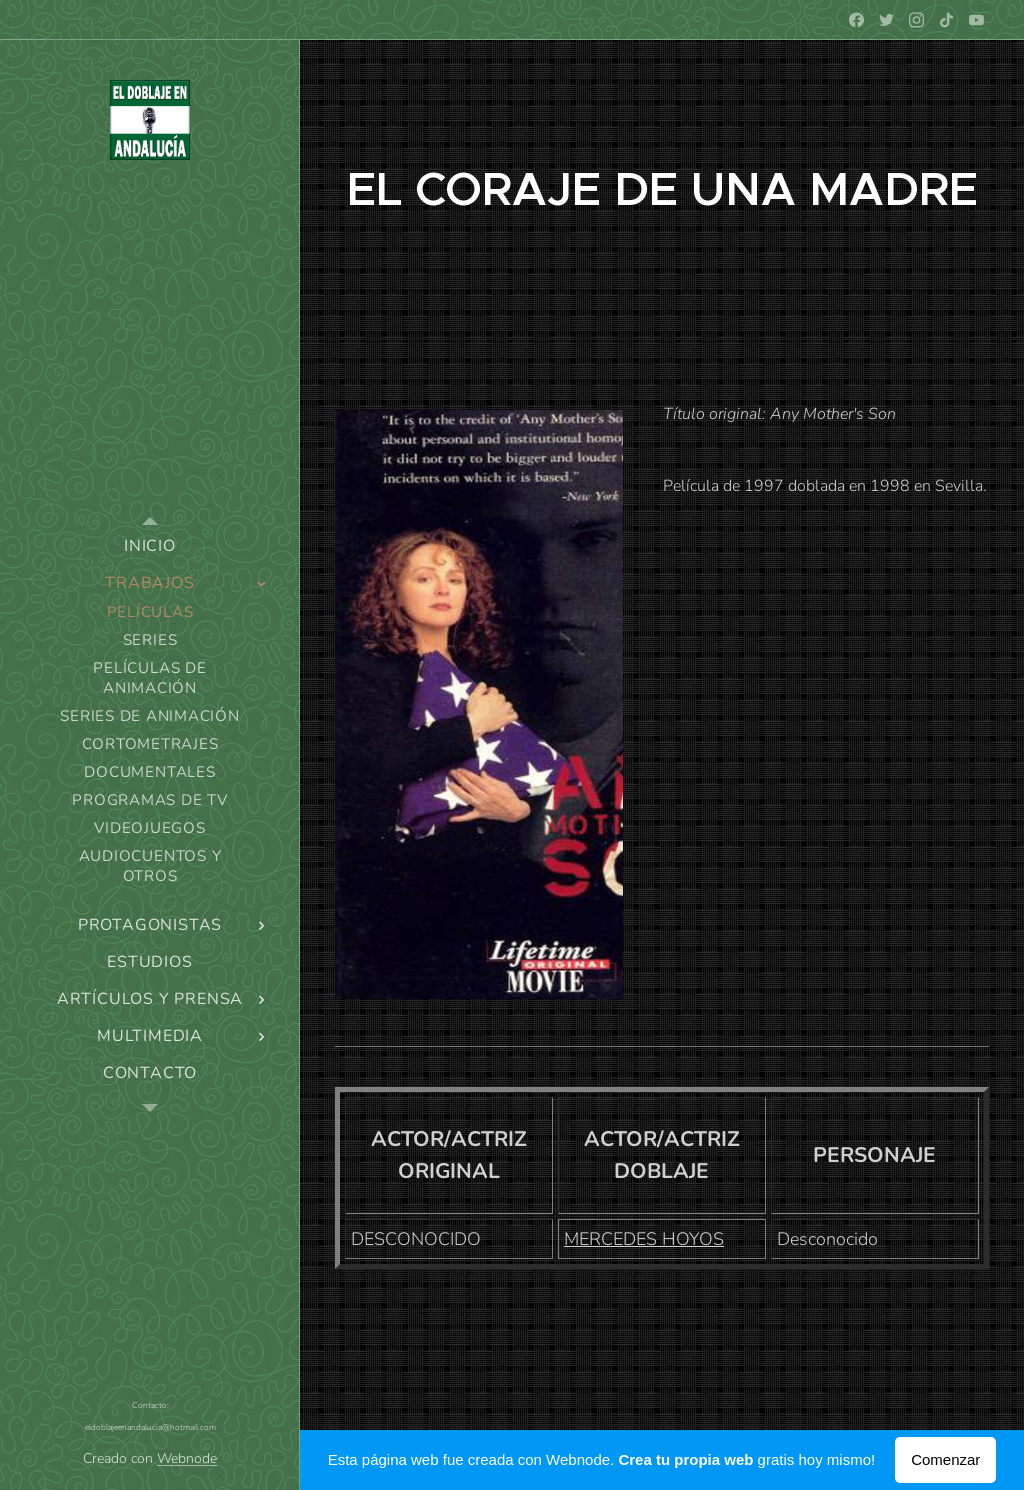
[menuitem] (150, 546)
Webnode (187, 1458)
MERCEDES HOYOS (644, 1239)
